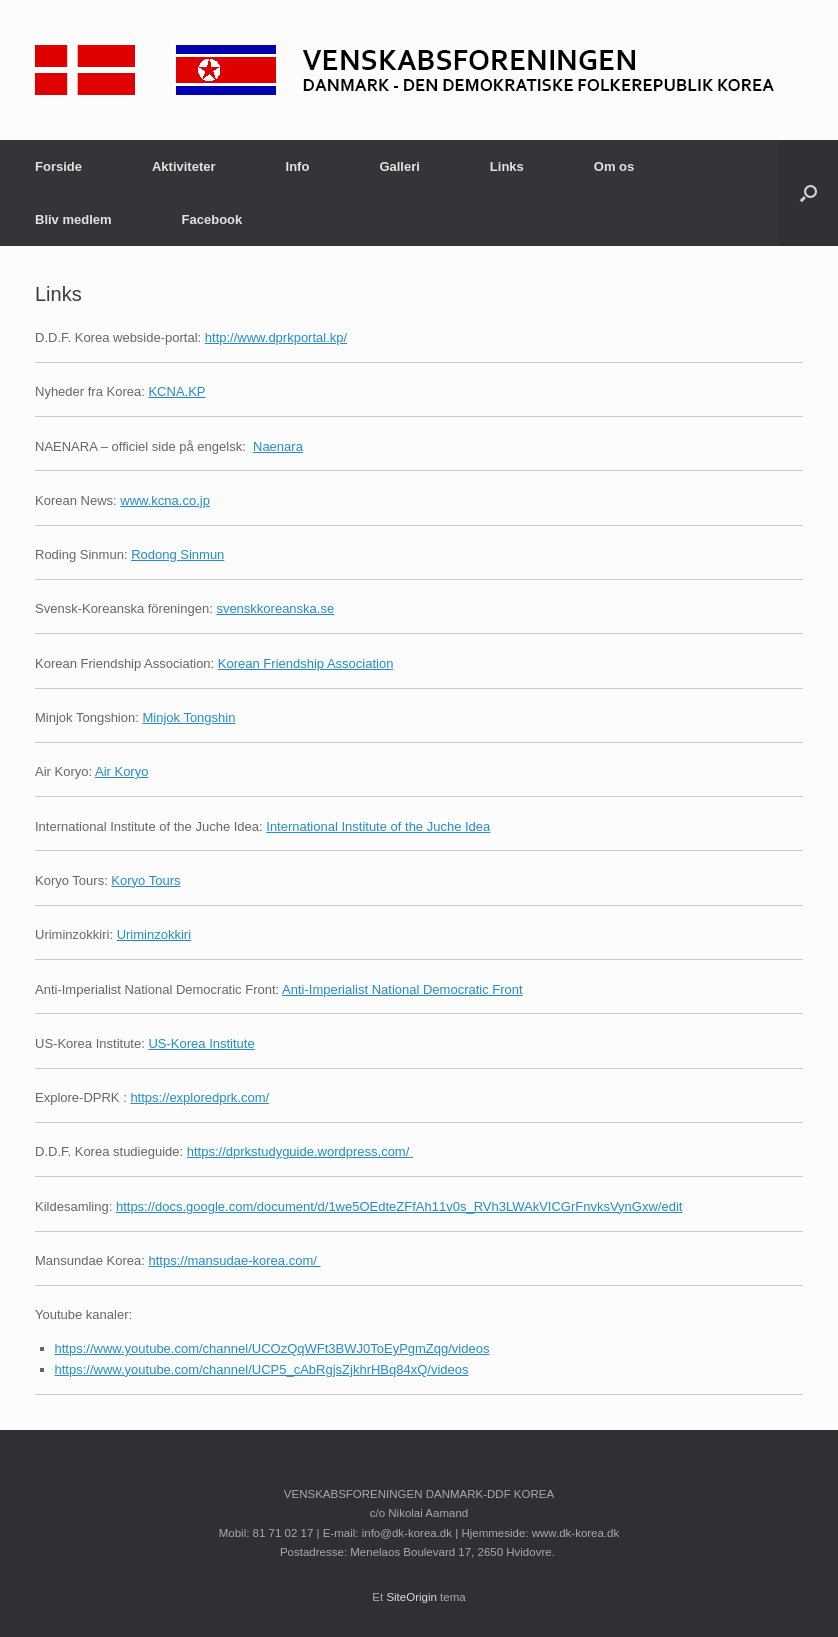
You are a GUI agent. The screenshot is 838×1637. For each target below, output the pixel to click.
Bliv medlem (73, 219)
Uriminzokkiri (154, 934)
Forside (58, 166)
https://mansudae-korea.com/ (234, 1260)
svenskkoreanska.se (275, 608)
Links (507, 166)
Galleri (399, 166)
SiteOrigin (411, 1597)
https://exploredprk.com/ (199, 1097)
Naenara (278, 446)
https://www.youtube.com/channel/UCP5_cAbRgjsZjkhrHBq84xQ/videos (262, 1369)
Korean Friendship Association (306, 663)
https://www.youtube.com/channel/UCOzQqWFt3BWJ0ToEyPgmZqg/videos (272, 1348)
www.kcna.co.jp (165, 500)
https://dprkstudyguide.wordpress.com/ (300, 1151)
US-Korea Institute (201, 1043)
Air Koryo (121, 771)
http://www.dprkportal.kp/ (276, 337)
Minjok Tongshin (188, 717)
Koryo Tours (145, 880)
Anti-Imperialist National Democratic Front (402, 989)
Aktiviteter (184, 166)
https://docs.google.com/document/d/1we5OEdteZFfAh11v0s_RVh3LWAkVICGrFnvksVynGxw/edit (399, 1206)
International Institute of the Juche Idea (378, 826)
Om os (614, 166)
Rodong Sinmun (177, 554)
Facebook (212, 219)
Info (298, 166)
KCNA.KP (176, 391)
